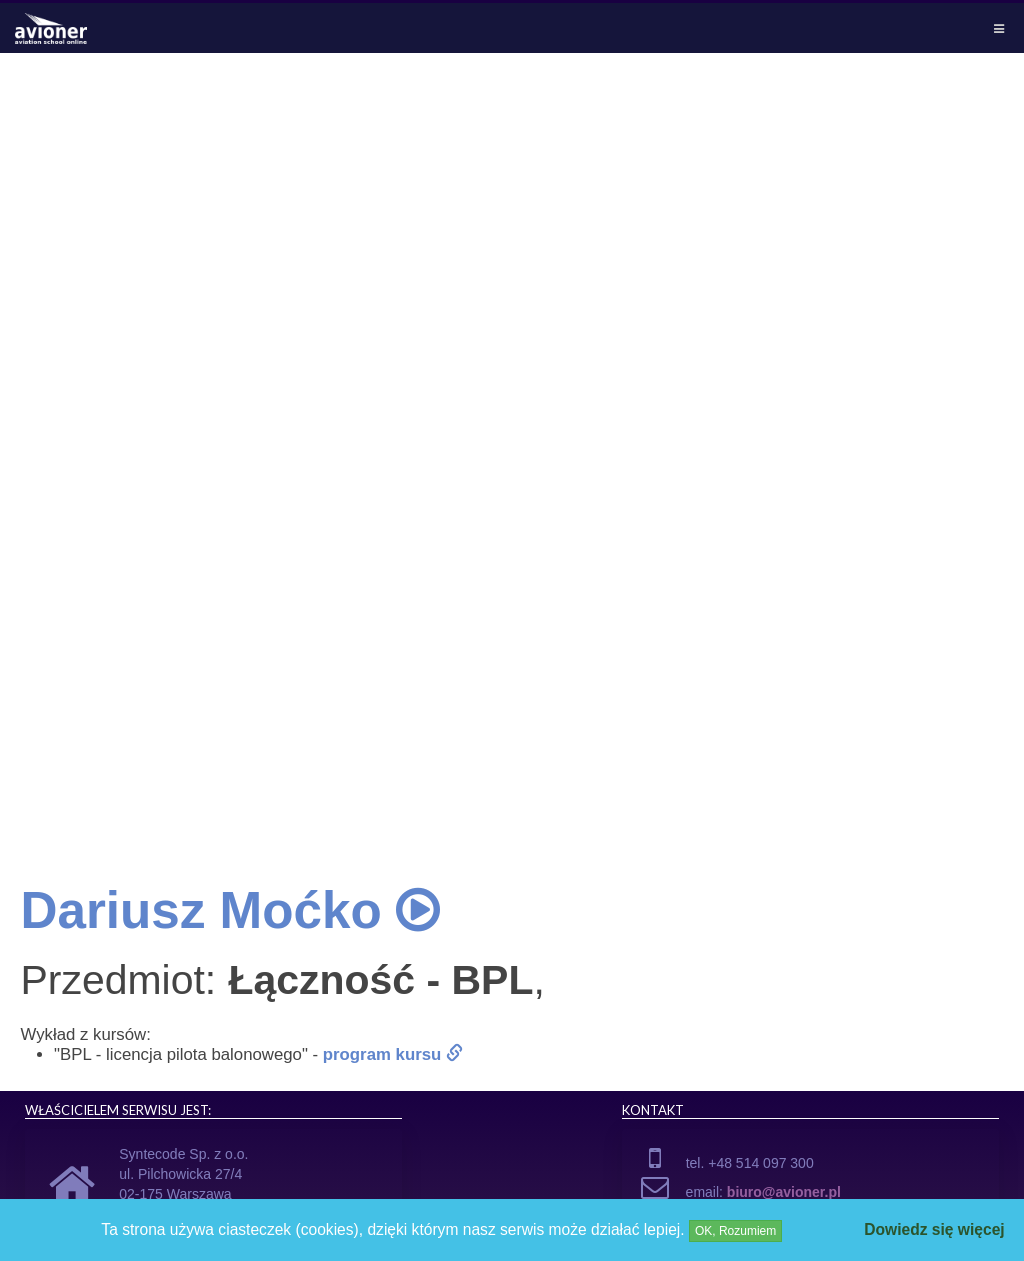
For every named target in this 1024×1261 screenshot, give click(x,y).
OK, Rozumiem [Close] (735, 1231)
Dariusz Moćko (229, 910)
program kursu (393, 1054)
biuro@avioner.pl (784, 1192)
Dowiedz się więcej (934, 1229)
